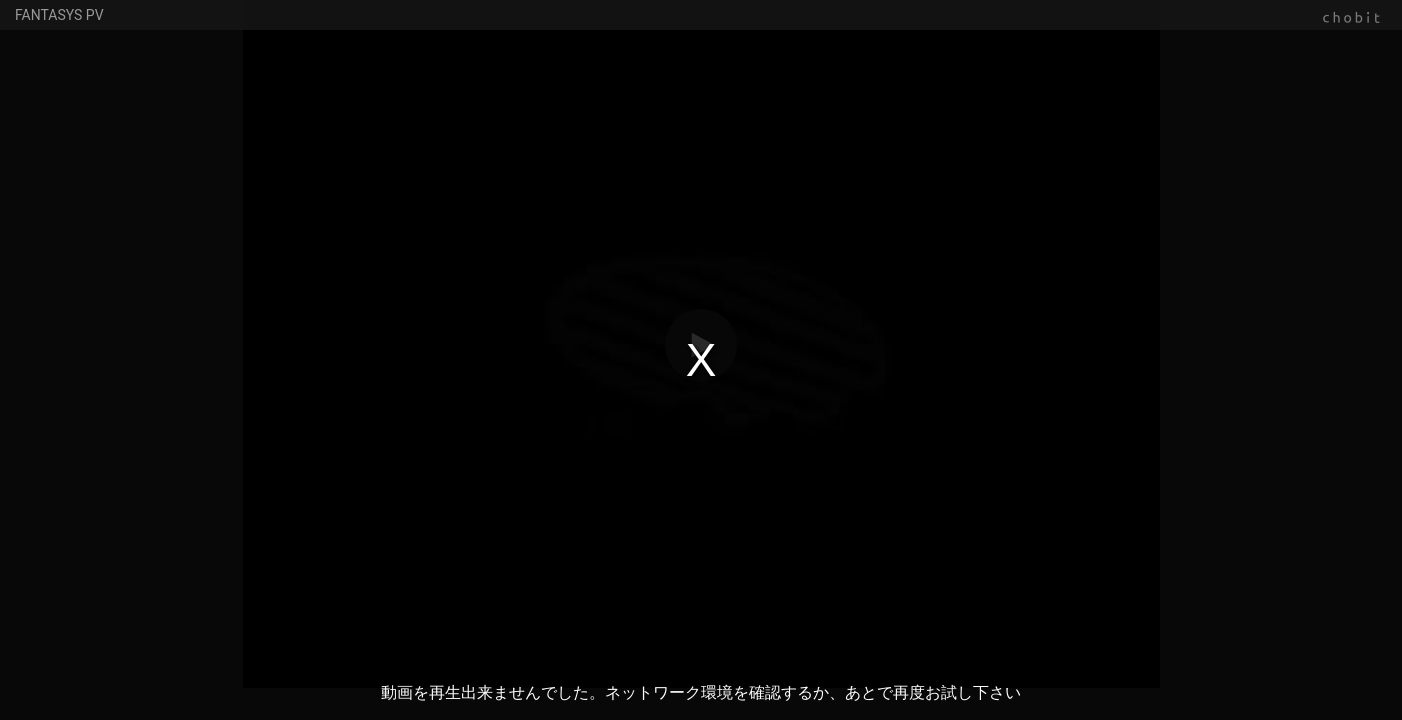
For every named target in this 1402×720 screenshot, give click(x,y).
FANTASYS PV (59, 15)
